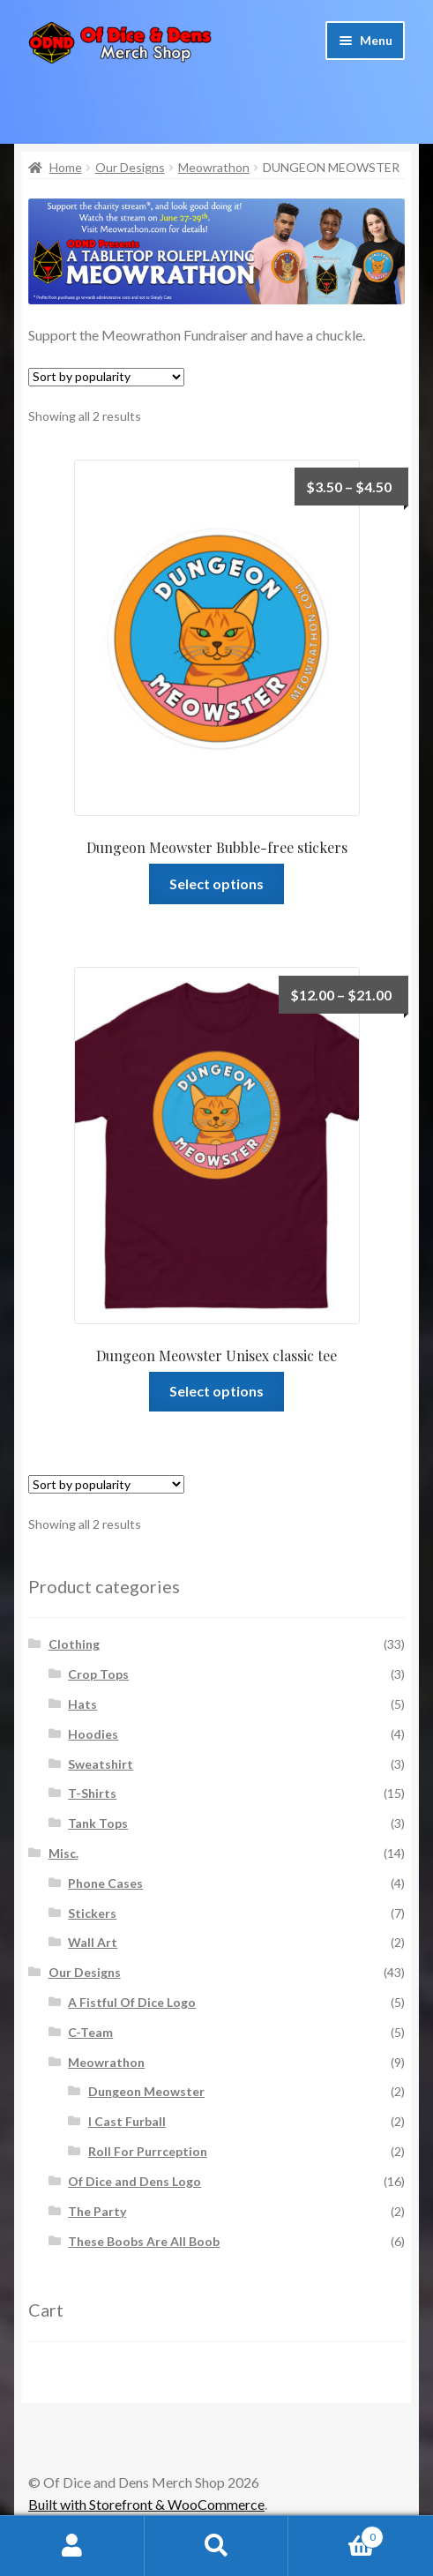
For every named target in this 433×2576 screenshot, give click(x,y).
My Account (72, 2546)
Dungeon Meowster (146, 2091)
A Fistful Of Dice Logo (132, 2002)
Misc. (63, 1853)
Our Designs (130, 167)
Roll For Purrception (147, 2151)
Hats (82, 1703)
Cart (336, 2534)
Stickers (92, 1913)
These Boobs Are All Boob (144, 2241)
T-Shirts (92, 1793)
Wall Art (92, 1942)
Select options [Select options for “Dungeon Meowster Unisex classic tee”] (216, 1390)
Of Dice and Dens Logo (134, 2181)
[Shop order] (106, 377)
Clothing (74, 1643)
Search (217, 2546)
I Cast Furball (127, 2121)
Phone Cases (105, 1883)
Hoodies (93, 1733)
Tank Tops (98, 1823)
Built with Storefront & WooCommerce (146, 2504)
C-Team (90, 2032)
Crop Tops (98, 1673)
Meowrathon (214, 167)
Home (65, 167)
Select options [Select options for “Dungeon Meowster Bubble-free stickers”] (216, 883)
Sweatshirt (100, 1763)
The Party (97, 2211)
